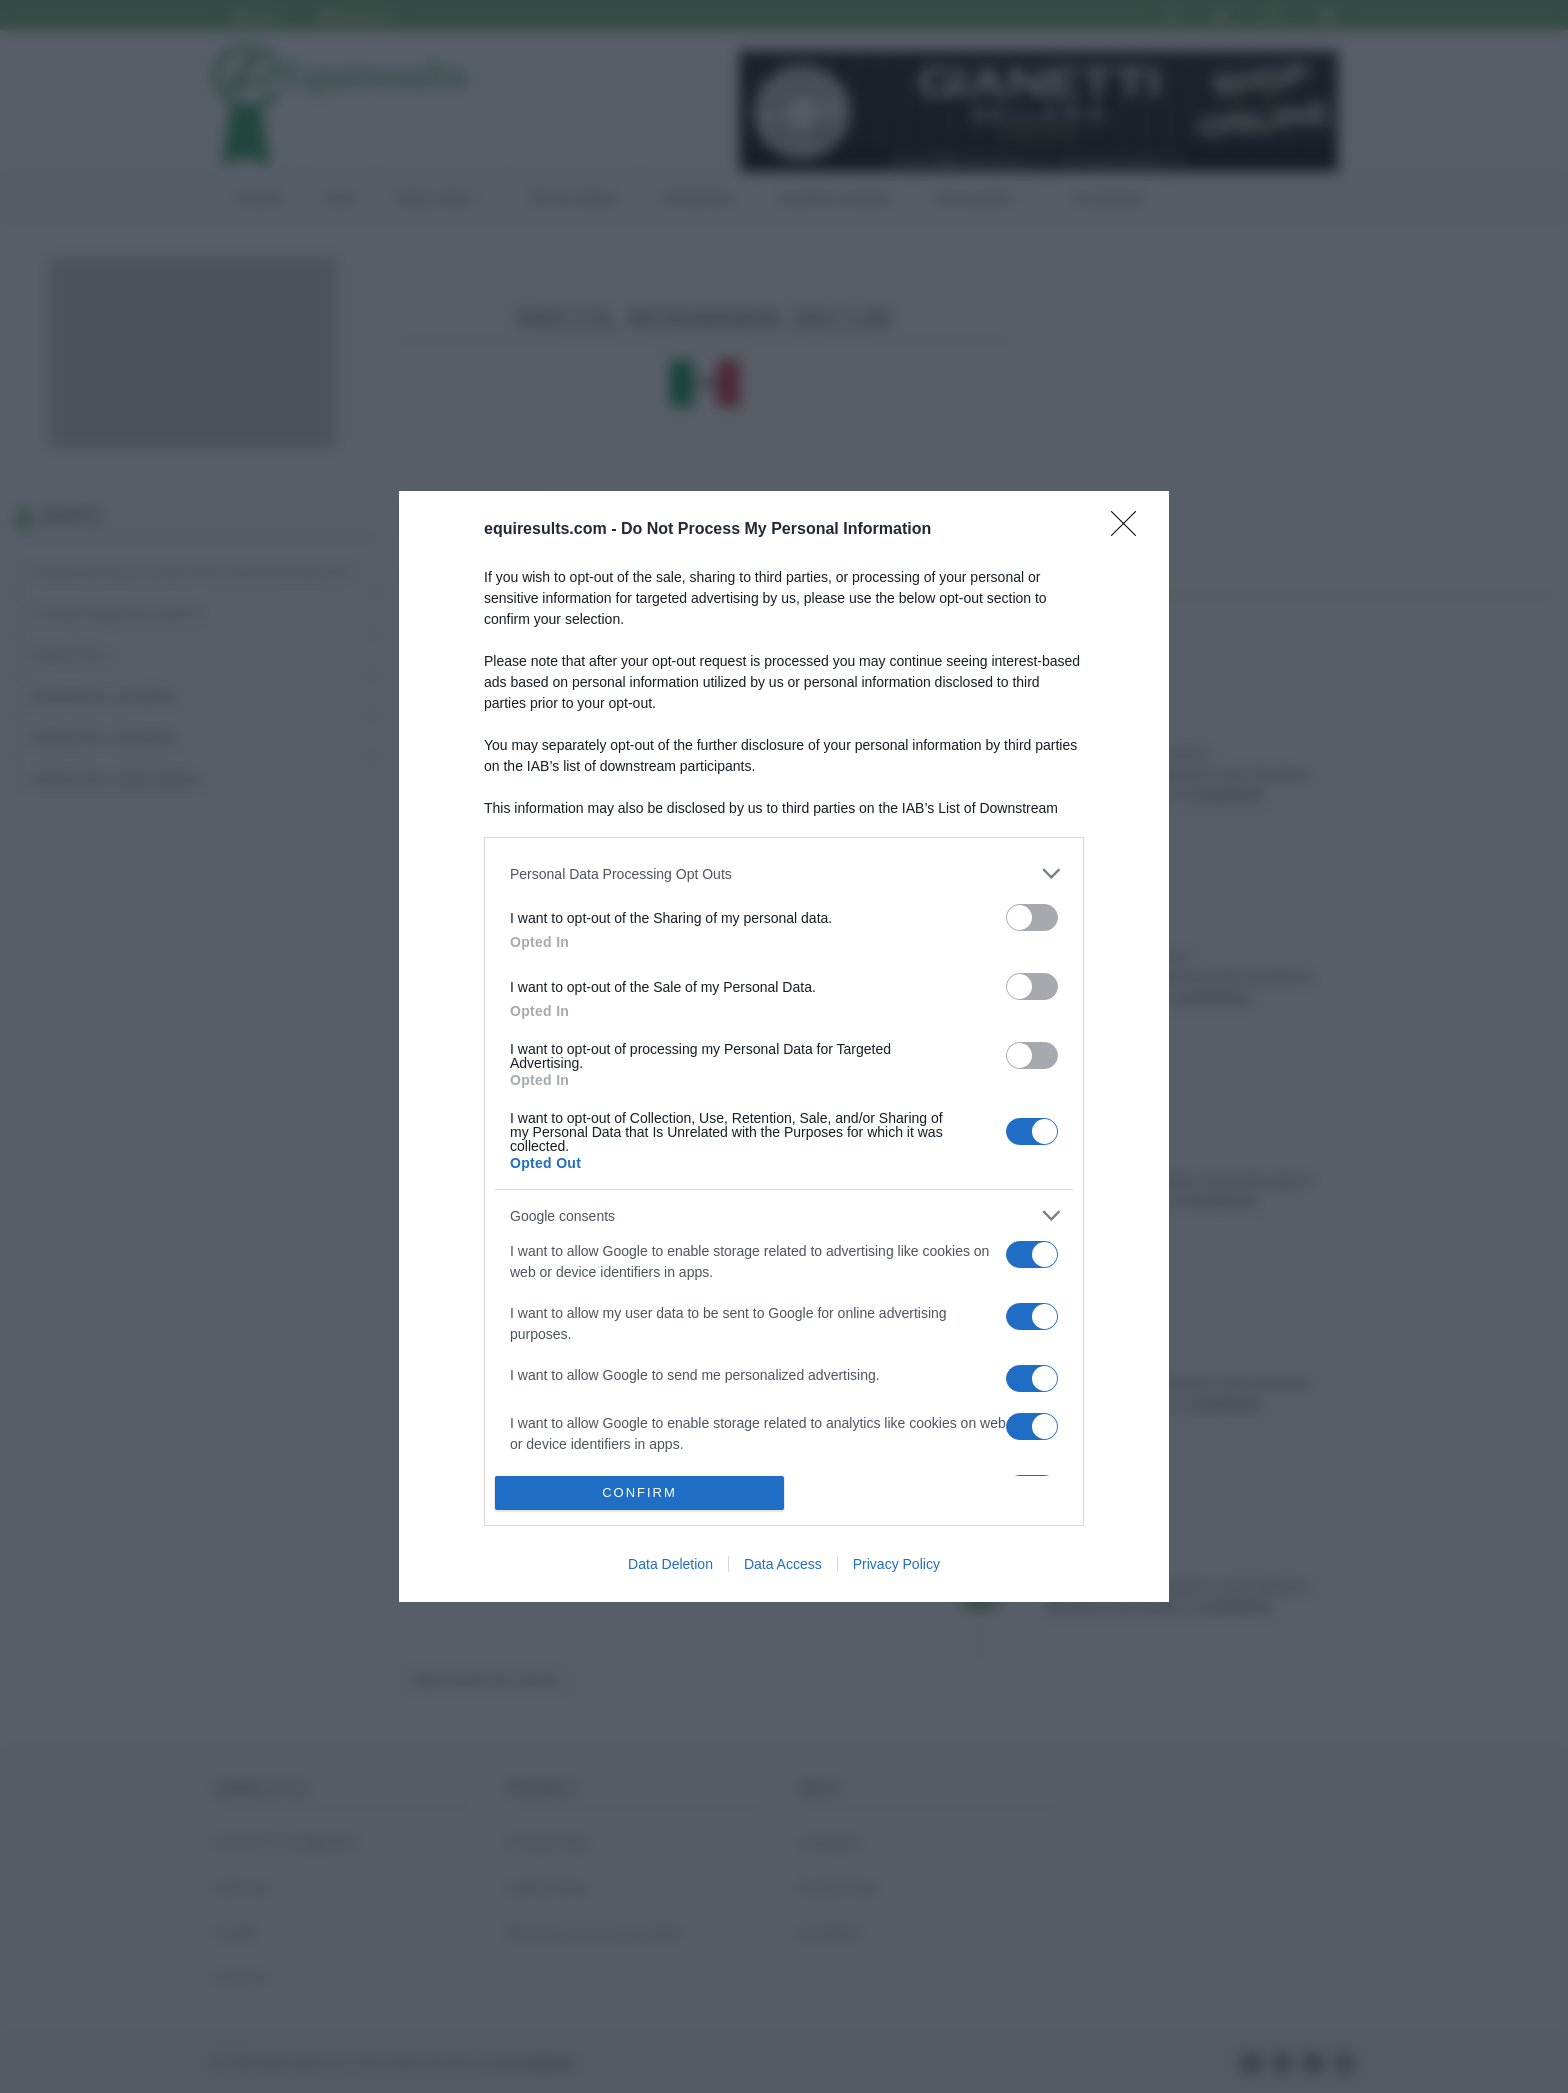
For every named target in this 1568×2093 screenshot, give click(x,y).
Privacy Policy (896, 1564)
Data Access (783, 1564)
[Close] (1130, 530)
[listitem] (784, 873)
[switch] (1032, 917)
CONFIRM (639, 1492)
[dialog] (784, 1046)
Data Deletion (670, 1564)
